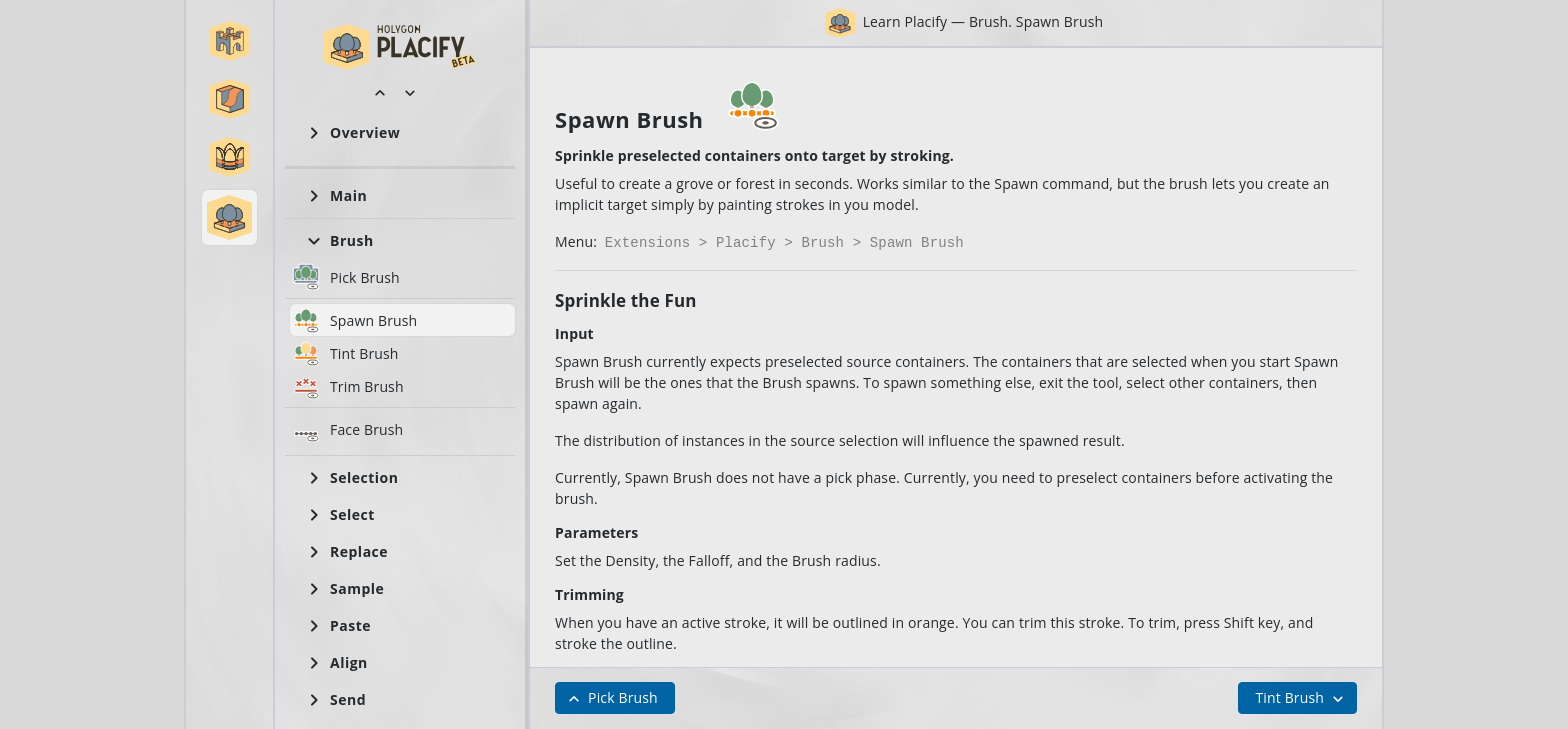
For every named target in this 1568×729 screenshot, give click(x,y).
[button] (230, 41)
